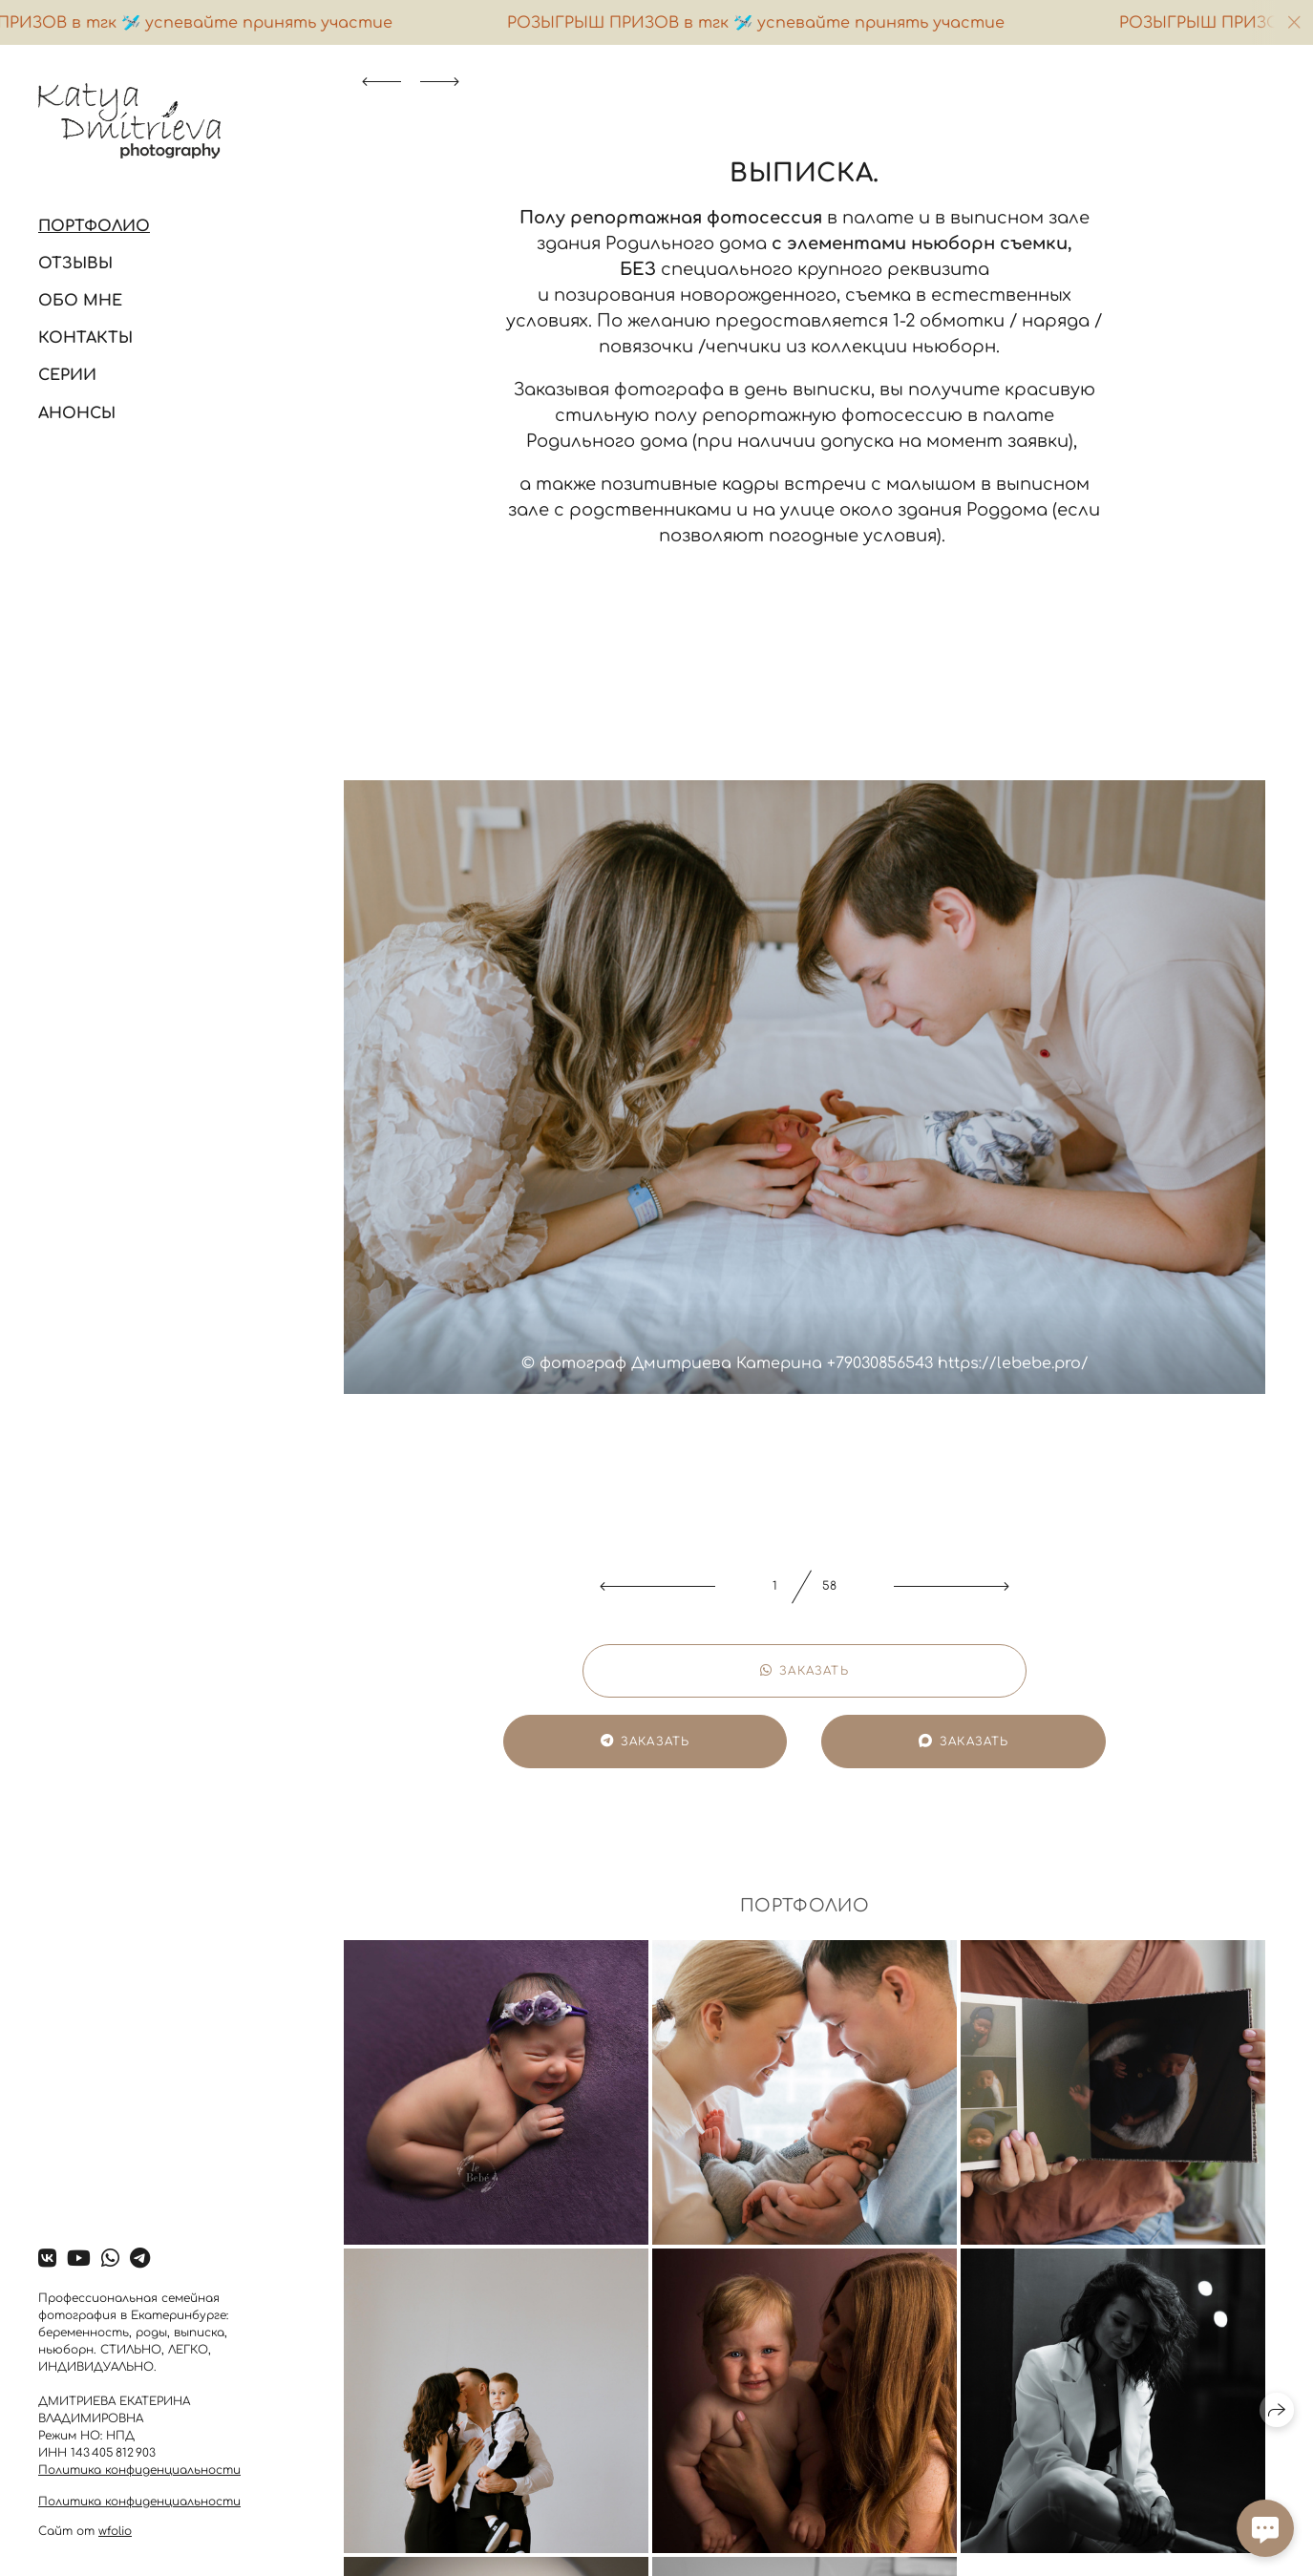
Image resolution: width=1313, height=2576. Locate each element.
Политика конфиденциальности (139, 2470)
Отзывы (75, 263)
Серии (67, 375)
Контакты (85, 338)
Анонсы (77, 413)
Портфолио (94, 226)
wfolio (115, 2531)
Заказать (804, 1671)
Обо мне (80, 300)
